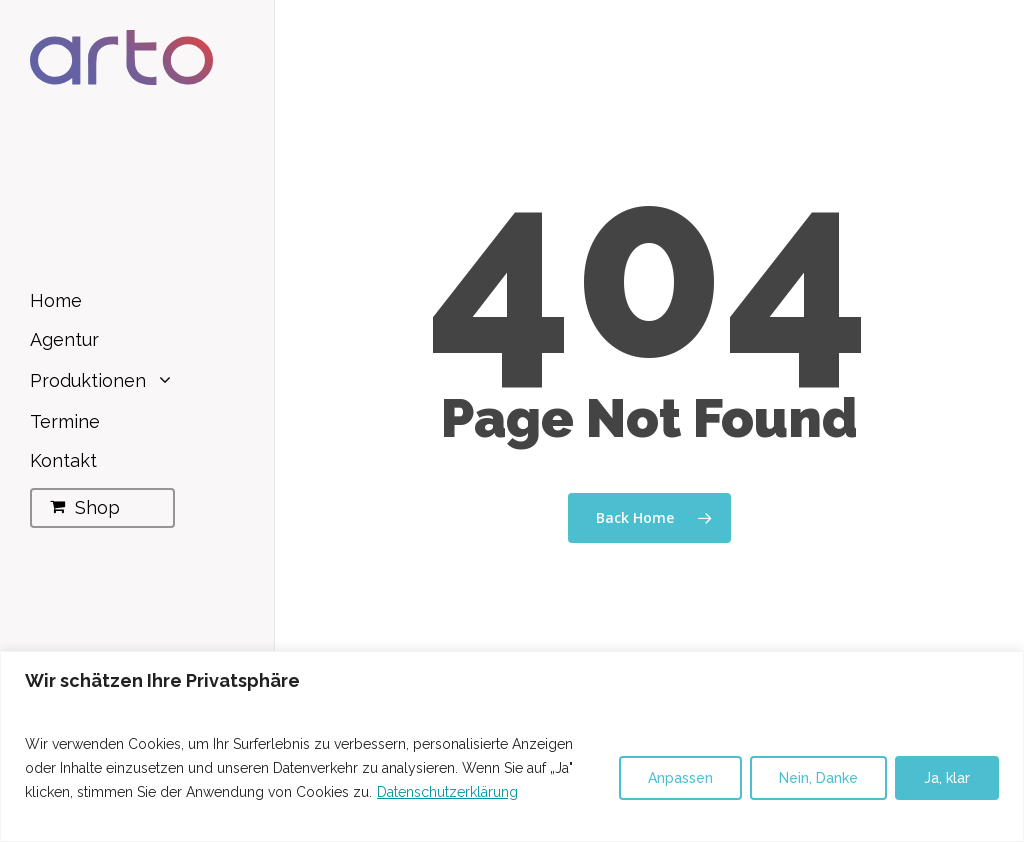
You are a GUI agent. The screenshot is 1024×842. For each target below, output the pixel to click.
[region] (512, 746)
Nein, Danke (818, 778)
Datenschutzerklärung (447, 792)
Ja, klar (947, 778)
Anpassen (680, 778)
